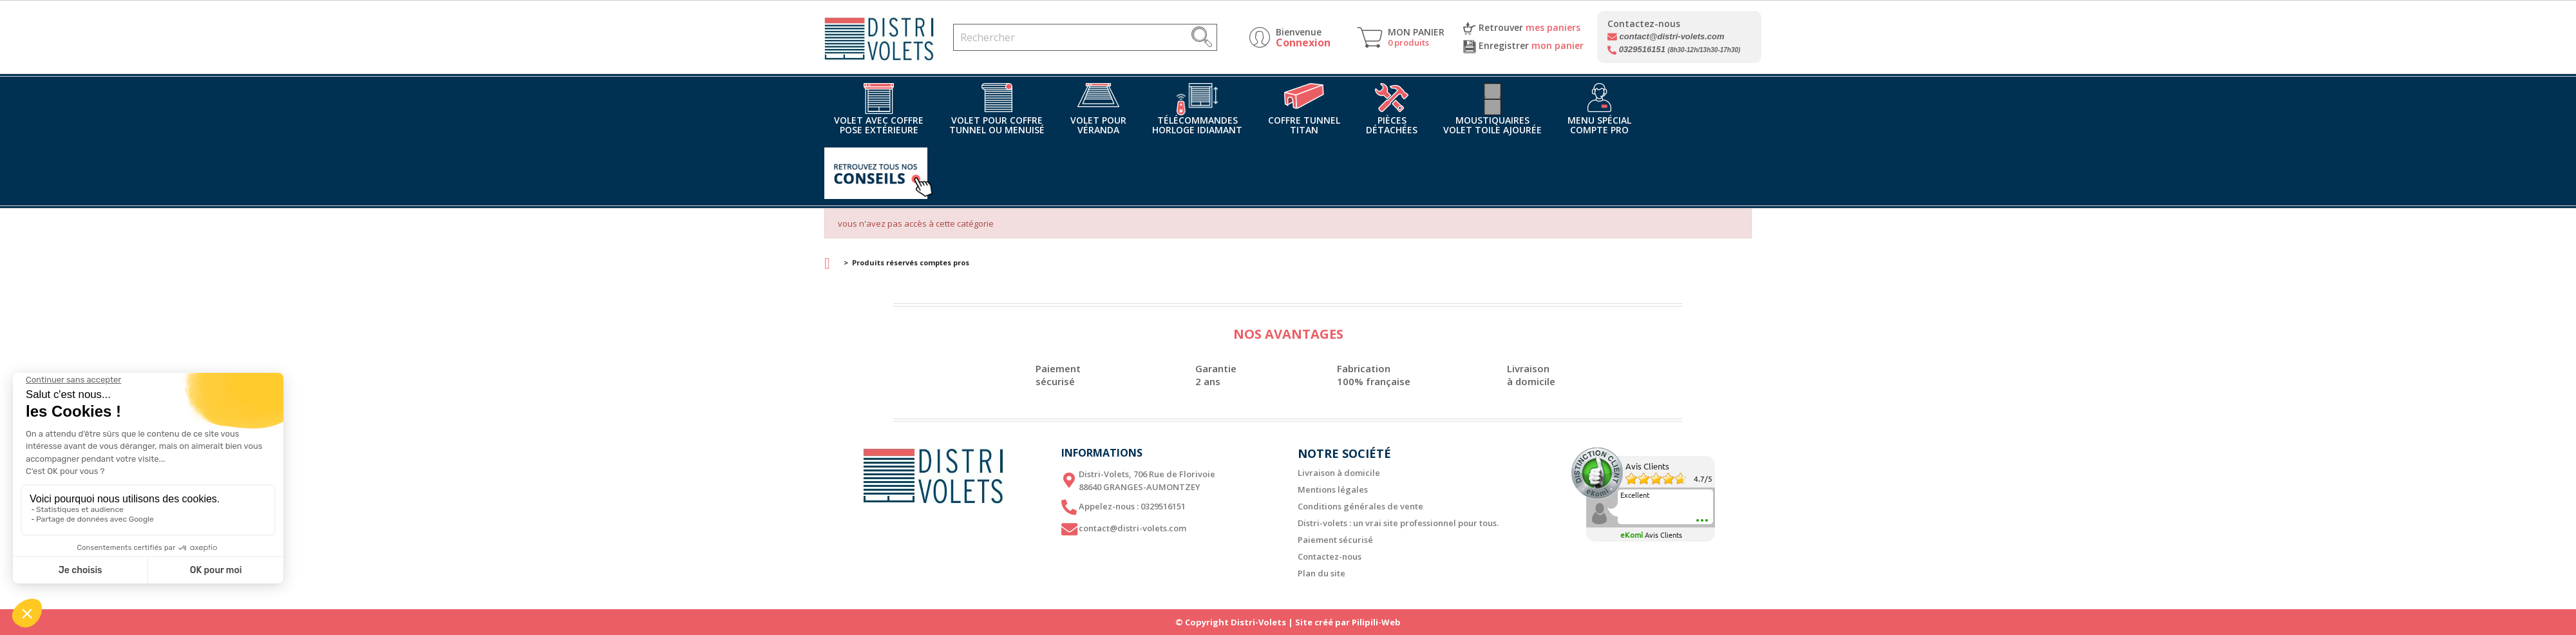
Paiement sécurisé (1335, 539)
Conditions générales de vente (1360, 506)
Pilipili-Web (1376, 622)
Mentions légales (1333, 489)
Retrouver (1521, 28)
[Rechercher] (1085, 37)
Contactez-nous (1329, 556)
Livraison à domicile (1339, 473)
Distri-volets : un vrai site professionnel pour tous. (1398, 523)
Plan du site (1321, 573)
